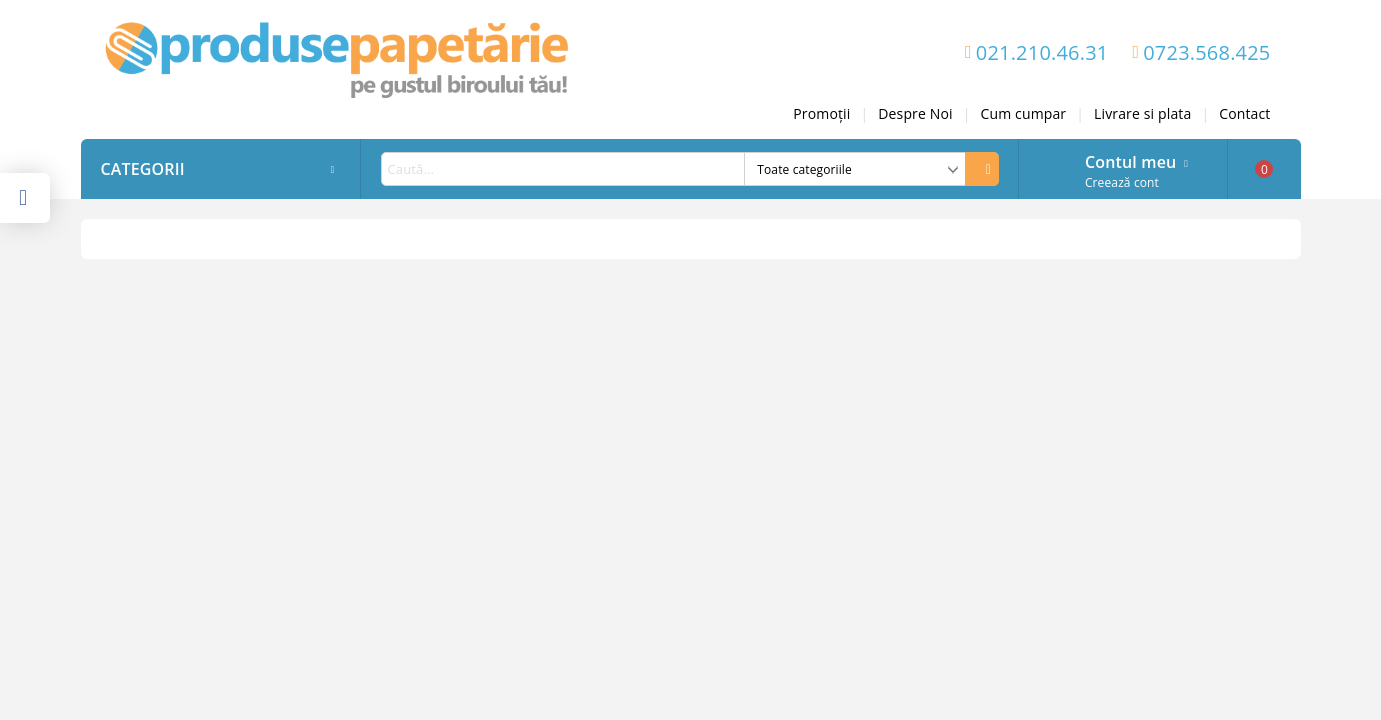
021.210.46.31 (1042, 52)
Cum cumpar (1024, 113)
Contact (1244, 113)
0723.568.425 (1206, 52)
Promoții (821, 113)
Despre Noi (915, 113)
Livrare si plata (1142, 113)
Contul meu (1130, 160)
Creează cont (1122, 182)
